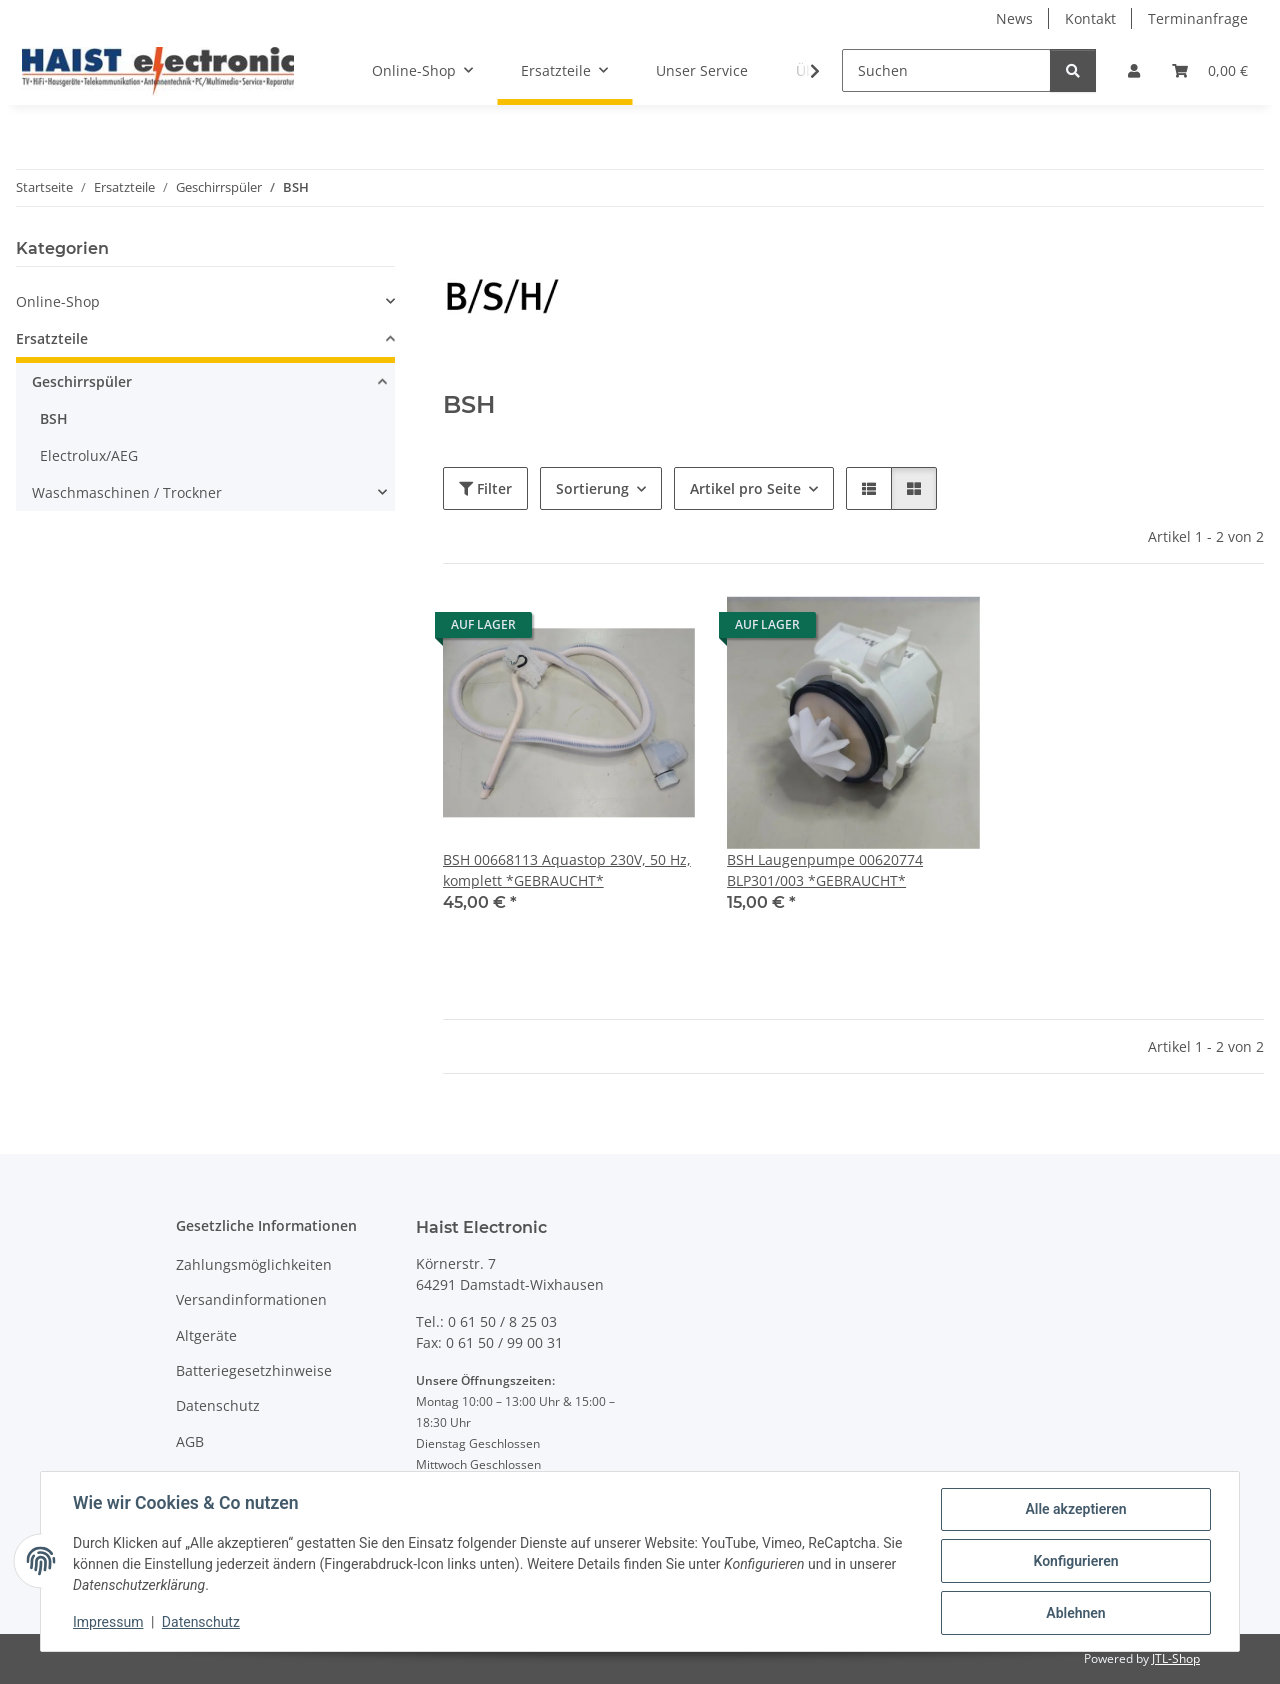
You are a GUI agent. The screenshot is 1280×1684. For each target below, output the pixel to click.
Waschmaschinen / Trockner (127, 492)
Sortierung (592, 488)
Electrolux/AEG (89, 455)
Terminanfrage (1198, 18)
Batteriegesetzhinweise (254, 1370)
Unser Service (702, 70)
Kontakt (1090, 18)
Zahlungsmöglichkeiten (254, 1264)
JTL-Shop (1176, 1658)
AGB (190, 1441)
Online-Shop (58, 301)
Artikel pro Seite (745, 488)
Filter (485, 488)
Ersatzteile (52, 338)
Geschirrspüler (82, 381)
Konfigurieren (1075, 1561)
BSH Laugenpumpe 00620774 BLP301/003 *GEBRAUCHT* (825, 870)
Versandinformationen (251, 1299)
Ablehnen (1075, 1613)
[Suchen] (946, 70)
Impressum (108, 1622)
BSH (54, 418)
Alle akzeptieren (1075, 1509)
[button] (1134, 70)
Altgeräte (206, 1335)
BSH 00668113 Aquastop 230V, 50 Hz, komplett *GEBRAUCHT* (567, 870)
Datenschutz (201, 1622)
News (1014, 18)
